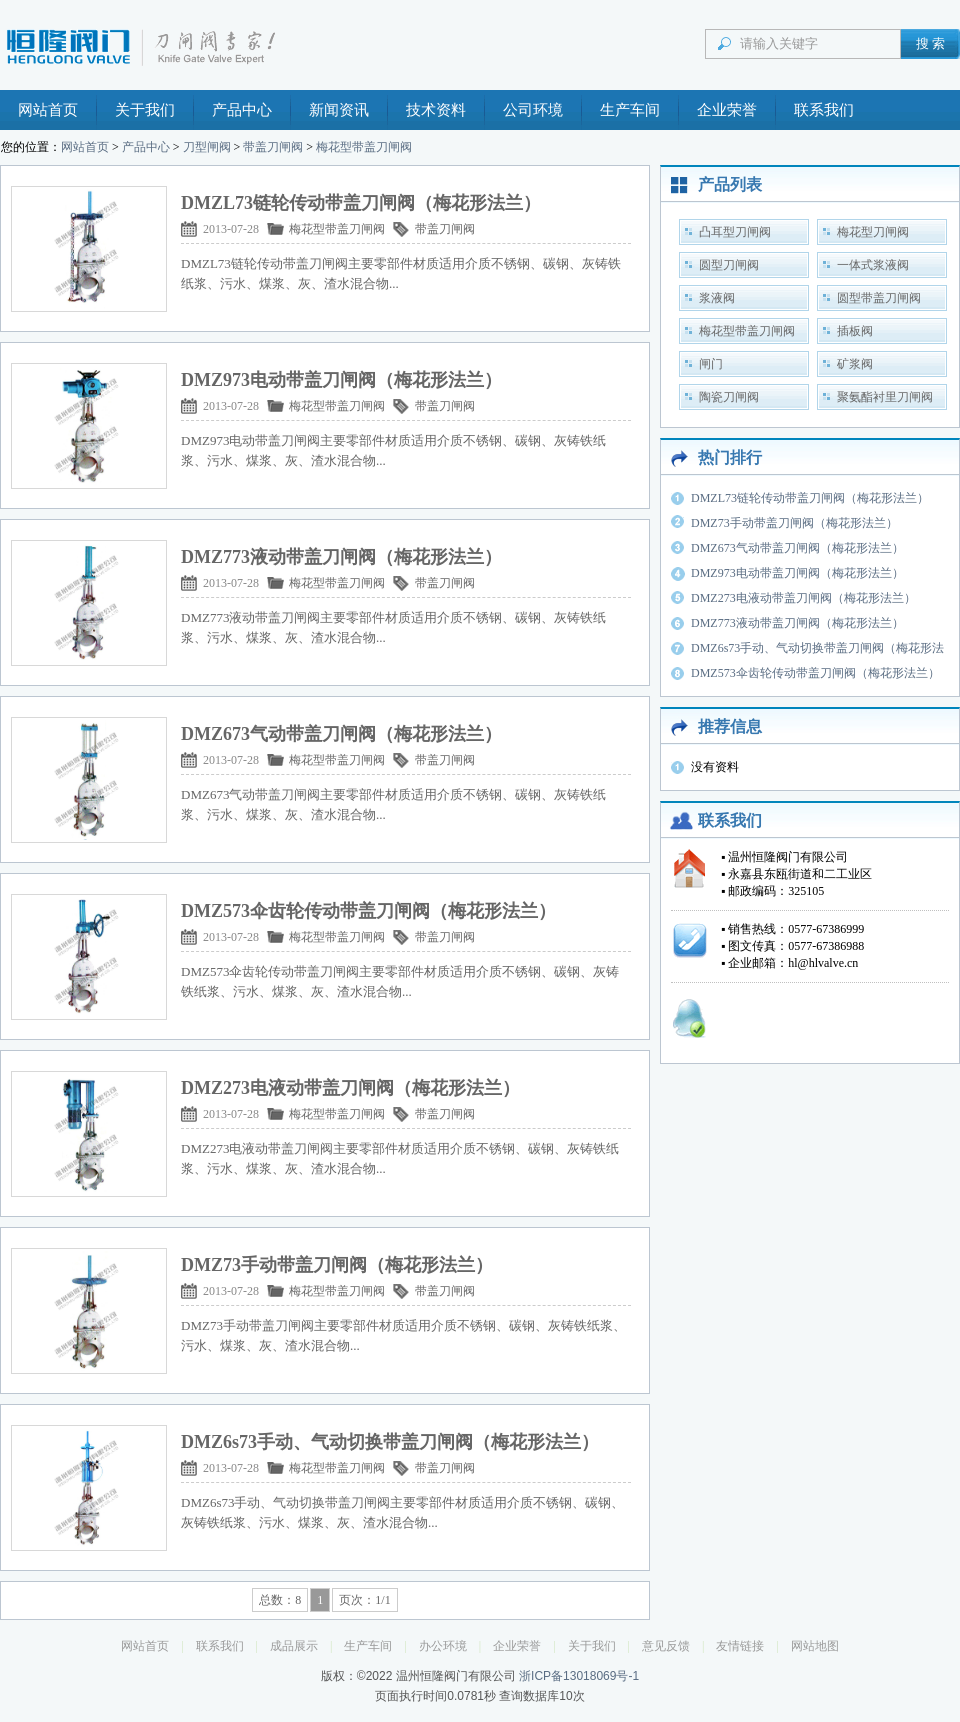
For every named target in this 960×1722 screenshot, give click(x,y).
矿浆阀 (855, 364)
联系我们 (824, 110)
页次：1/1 (364, 1600)
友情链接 (740, 1646)
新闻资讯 (339, 110)
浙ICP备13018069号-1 (579, 1676)
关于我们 (145, 110)
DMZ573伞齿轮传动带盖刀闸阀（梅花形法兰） (815, 673)
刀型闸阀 (207, 147)
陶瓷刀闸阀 (729, 397)
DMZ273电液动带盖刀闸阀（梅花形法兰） (803, 598)
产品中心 (242, 110)
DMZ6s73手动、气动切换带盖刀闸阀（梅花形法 (817, 648)
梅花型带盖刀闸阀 (364, 147)
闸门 (711, 364)
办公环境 (443, 1646)
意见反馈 (666, 1646)
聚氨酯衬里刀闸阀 (885, 397)
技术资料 (436, 110)
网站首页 (48, 110)
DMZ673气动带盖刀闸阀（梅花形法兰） (797, 548)
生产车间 (630, 110)
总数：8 (280, 1600)
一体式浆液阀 (873, 265)
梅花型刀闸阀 (873, 232)
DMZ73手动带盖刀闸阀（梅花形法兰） (794, 523)
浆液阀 (717, 298)
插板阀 (855, 331)
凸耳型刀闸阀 (735, 232)
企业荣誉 (727, 110)
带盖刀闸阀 (273, 147)
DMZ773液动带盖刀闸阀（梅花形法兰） (797, 623)
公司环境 (533, 110)
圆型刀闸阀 (729, 265)
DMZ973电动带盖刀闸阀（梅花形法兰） (797, 573)
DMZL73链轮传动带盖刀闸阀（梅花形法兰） (810, 498)
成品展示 (294, 1646)
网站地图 (815, 1646)
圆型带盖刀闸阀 (879, 298)
